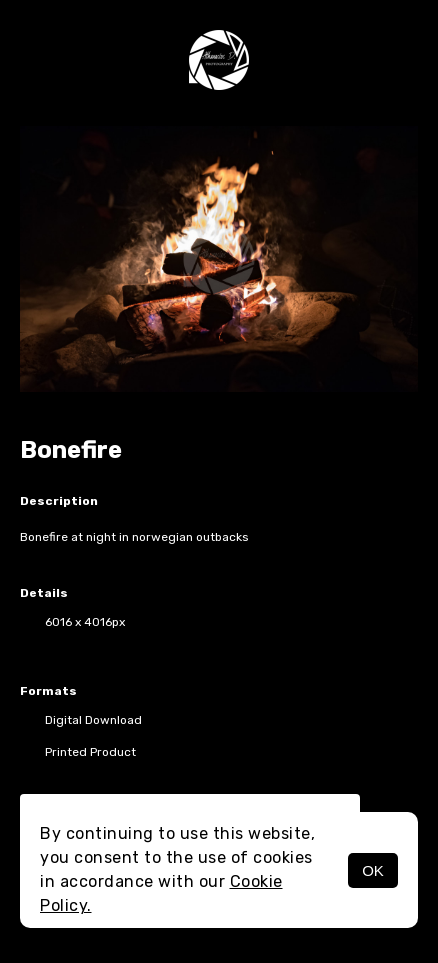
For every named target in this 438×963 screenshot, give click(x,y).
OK (373, 870)
